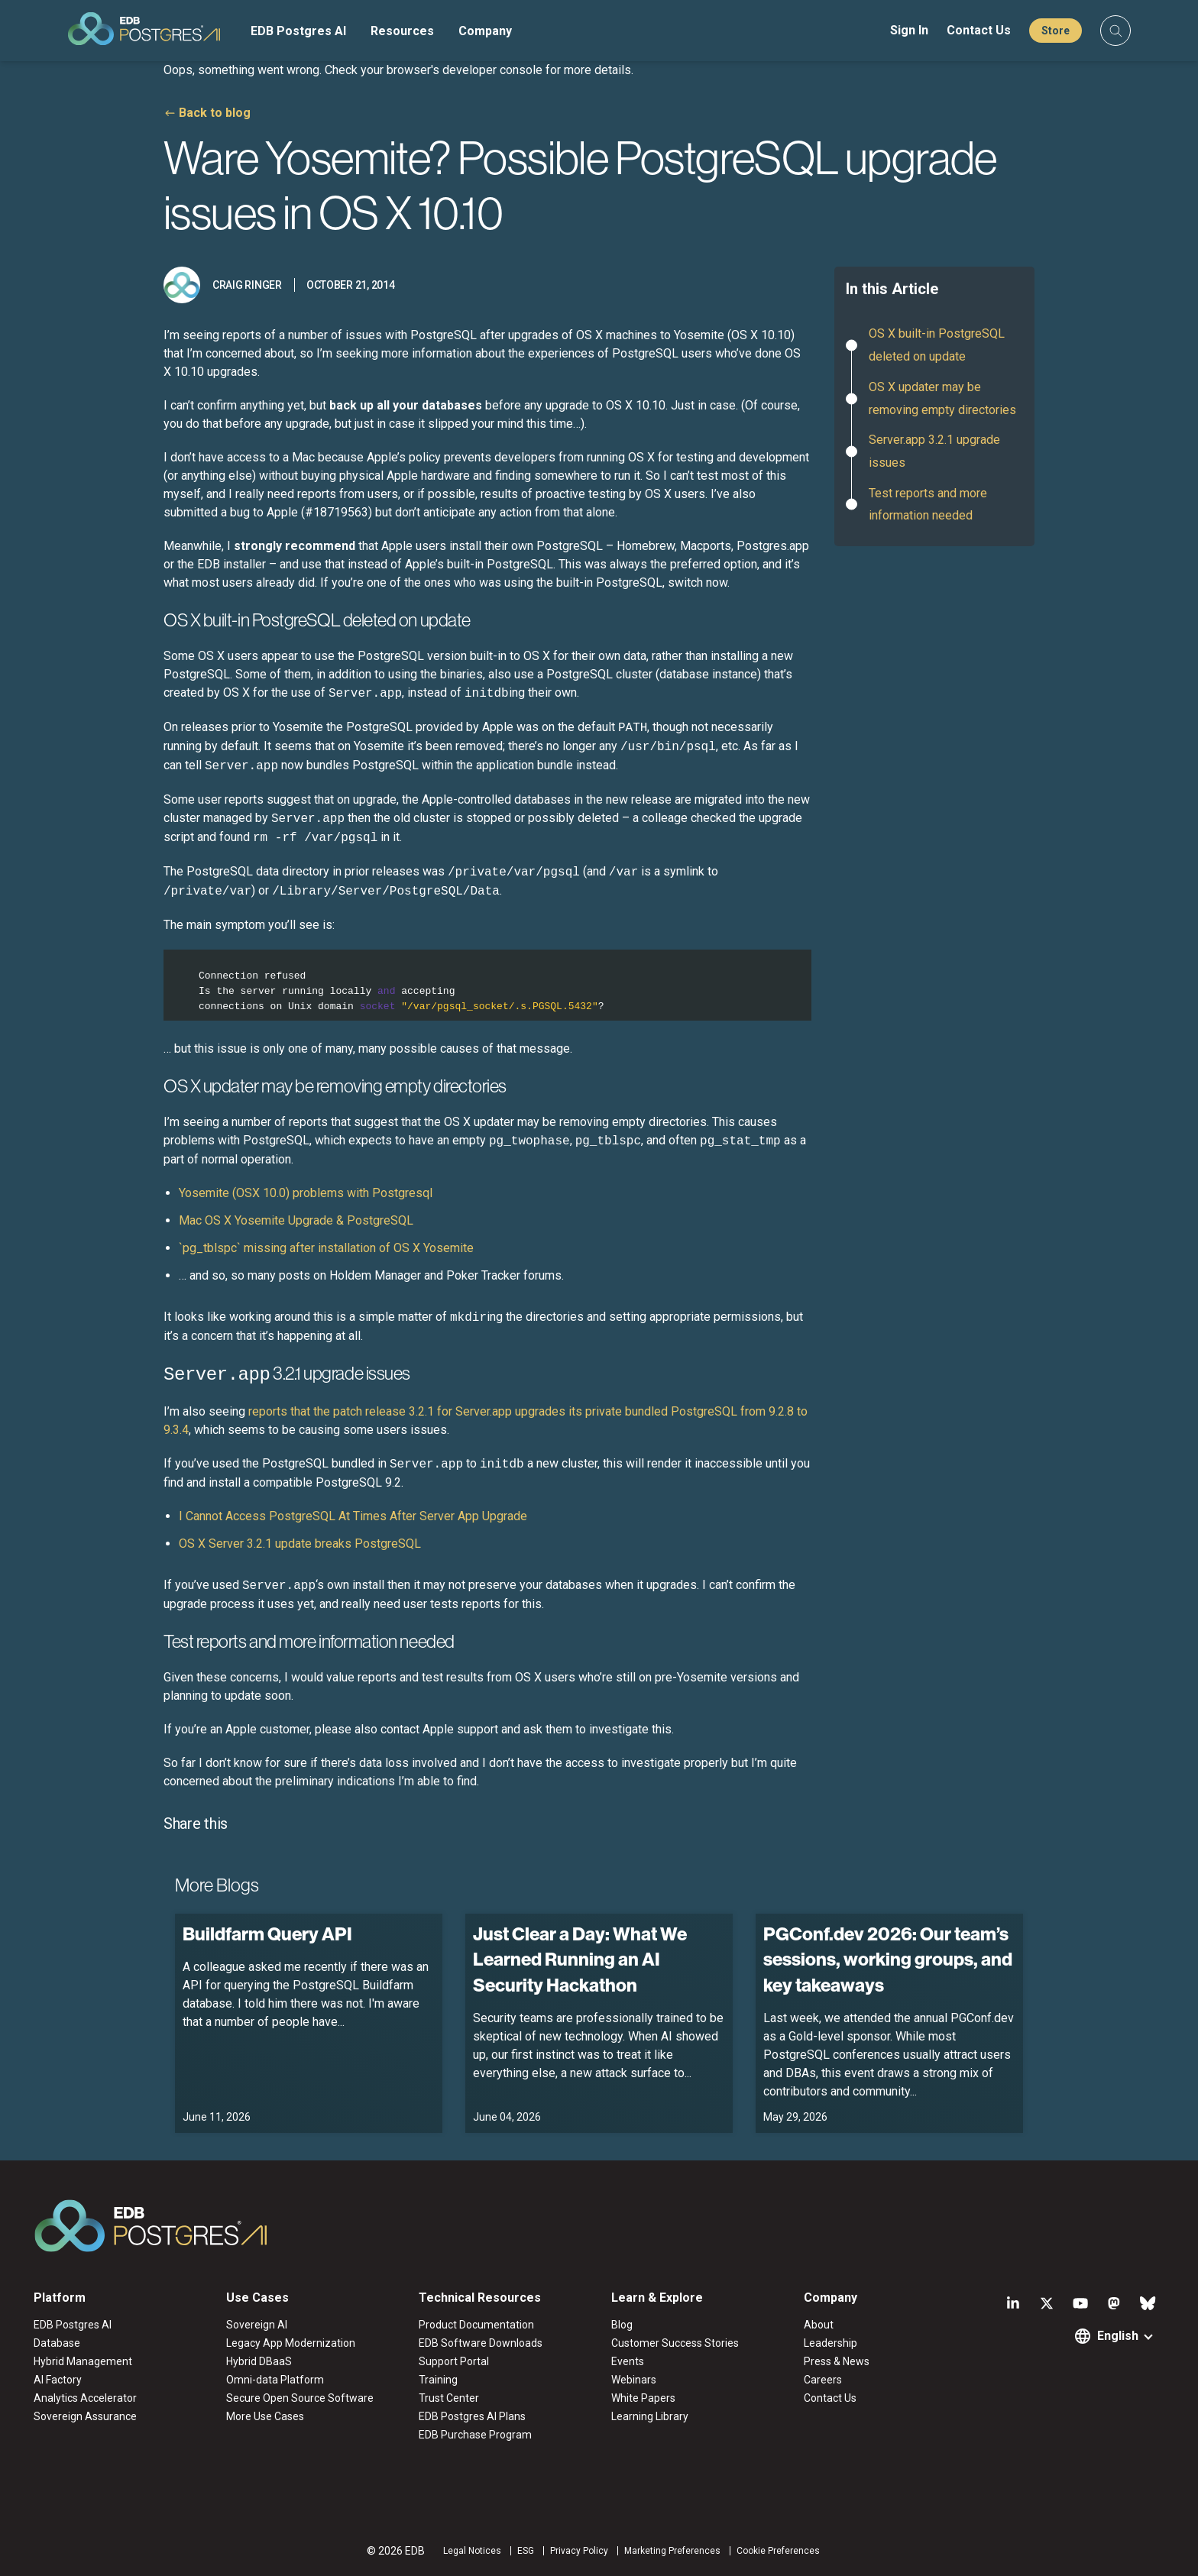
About (819, 2323)
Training (438, 2378)
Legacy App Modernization (290, 2341)
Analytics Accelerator (85, 2396)
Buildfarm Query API (267, 1931)
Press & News (836, 2360)
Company (485, 31)
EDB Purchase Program (475, 2433)
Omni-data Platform (275, 2378)
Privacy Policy (579, 2549)
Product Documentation (476, 2323)
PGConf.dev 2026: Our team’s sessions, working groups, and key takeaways (887, 1957)
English (1117, 2334)
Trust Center (449, 2396)
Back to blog (215, 112)
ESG (525, 2549)
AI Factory (58, 2378)
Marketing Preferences (672, 2549)
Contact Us (979, 30)
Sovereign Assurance (85, 2415)
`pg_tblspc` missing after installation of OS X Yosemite (326, 1248)
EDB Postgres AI (298, 31)
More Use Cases (265, 2415)
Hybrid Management (83, 2360)
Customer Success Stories (675, 2341)
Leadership (830, 2341)
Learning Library (649, 2415)
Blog (622, 2323)
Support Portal (454, 2360)
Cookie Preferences (778, 2549)
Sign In (909, 30)
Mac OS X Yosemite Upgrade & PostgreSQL (296, 1220)
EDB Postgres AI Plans (472, 2415)
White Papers (643, 2396)
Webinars (633, 2378)
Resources (402, 31)
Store (1055, 30)
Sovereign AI (256, 2323)
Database (57, 2341)
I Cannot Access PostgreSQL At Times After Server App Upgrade (353, 1513)
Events (627, 2360)
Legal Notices (472, 2549)
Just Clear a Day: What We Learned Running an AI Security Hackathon (580, 1957)
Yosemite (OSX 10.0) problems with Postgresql (305, 1193)
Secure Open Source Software (300, 2396)
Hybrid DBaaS (259, 2360)
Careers (823, 2378)
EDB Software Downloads (480, 2341)
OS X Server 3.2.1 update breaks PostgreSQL (300, 1541)
